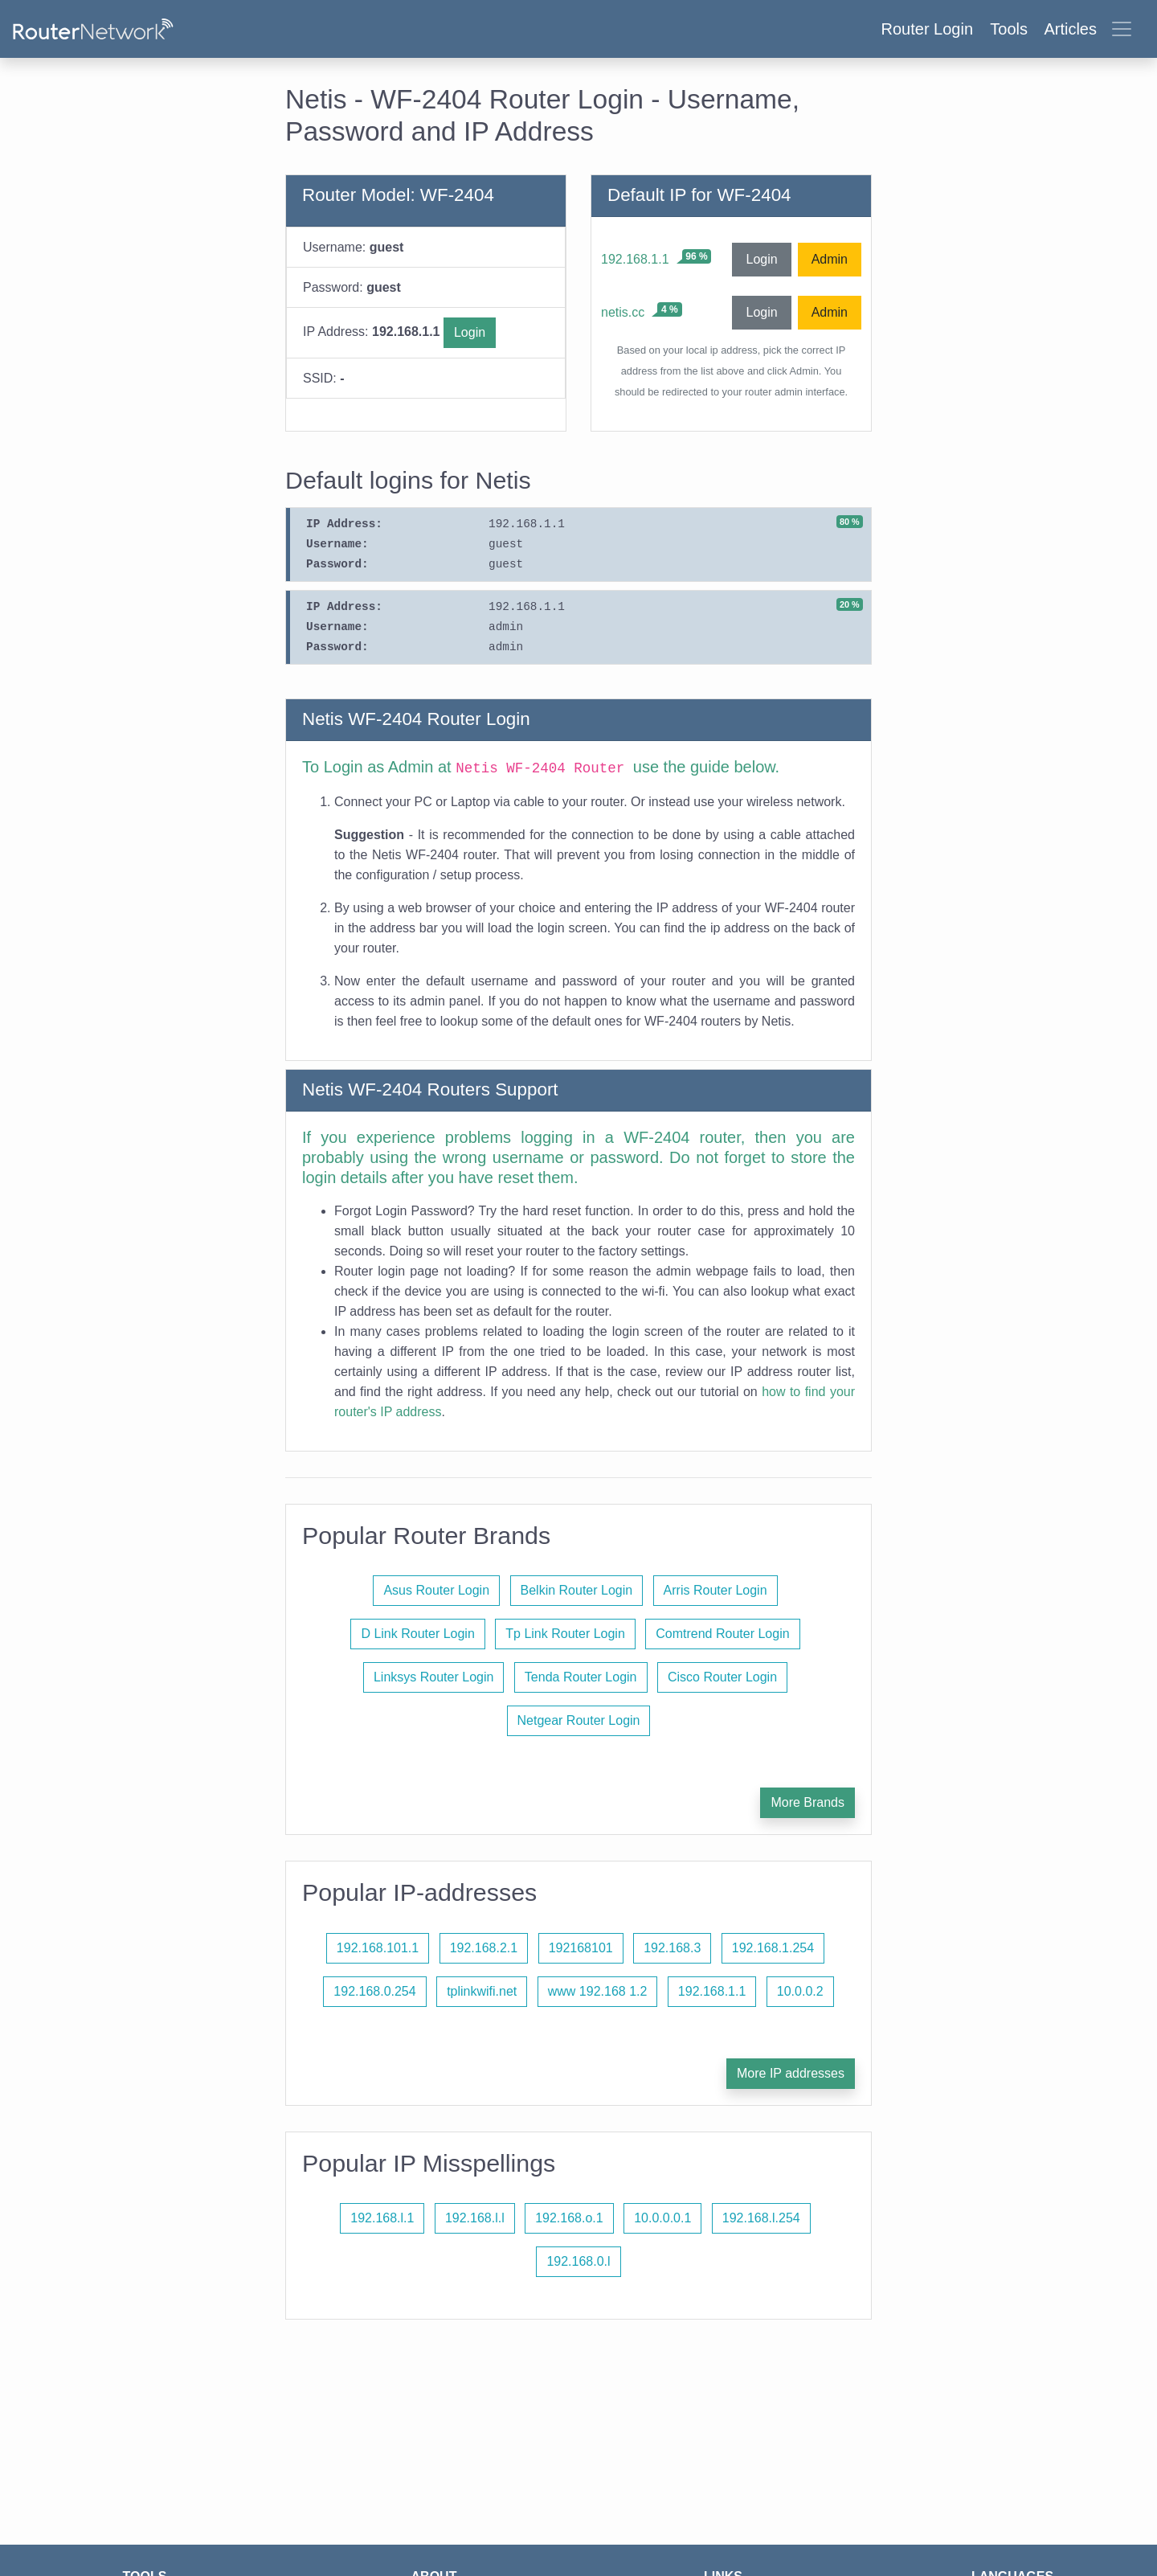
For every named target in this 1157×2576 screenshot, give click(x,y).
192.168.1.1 (635, 259)
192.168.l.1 (382, 2218)
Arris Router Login (715, 1590)
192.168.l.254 (761, 2218)
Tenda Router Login (581, 1677)
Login (469, 332)
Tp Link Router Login (565, 1633)
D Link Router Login (417, 1633)
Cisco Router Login (722, 1677)
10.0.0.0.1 (662, 2218)
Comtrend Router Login (722, 1633)
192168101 (581, 1948)
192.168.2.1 (484, 1948)
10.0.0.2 (800, 1991)
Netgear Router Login (578, 1720)
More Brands (807, 1802)
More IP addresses (790, 2073)
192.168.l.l (475, 2218)
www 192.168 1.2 (598, 1991)
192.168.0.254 (374, 1991)
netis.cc (622, 312)
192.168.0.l (578, 2261)
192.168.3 (672, 1948)
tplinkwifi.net (482, 1991)
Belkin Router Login (577, 1590)
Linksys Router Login (433, 1677)
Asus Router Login (436, 1590)
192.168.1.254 (773, 1948)
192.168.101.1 (378, 1948)
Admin (830, 259)
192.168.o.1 (569, 2218)
